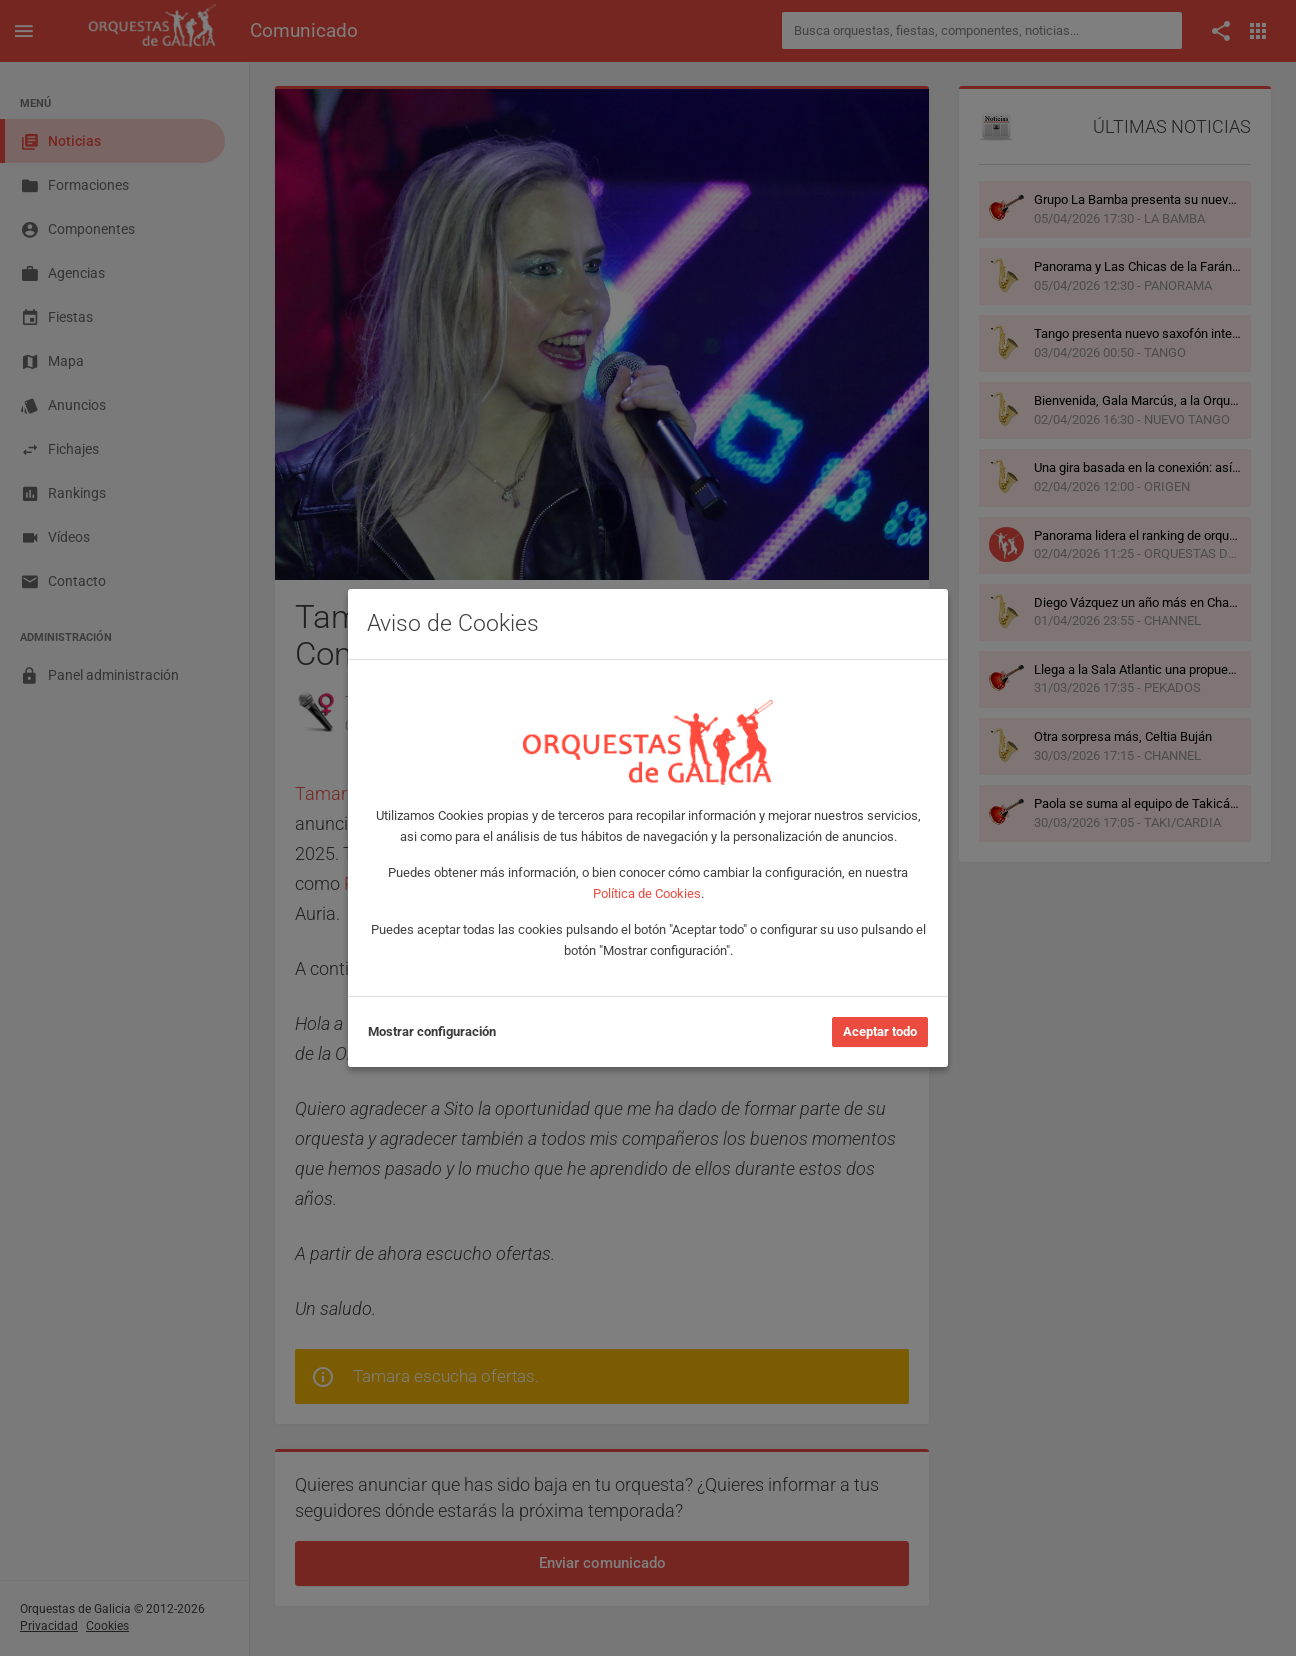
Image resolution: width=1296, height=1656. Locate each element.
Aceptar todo (880, 1031)
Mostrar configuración (432, 1031)
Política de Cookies (647, 893)
